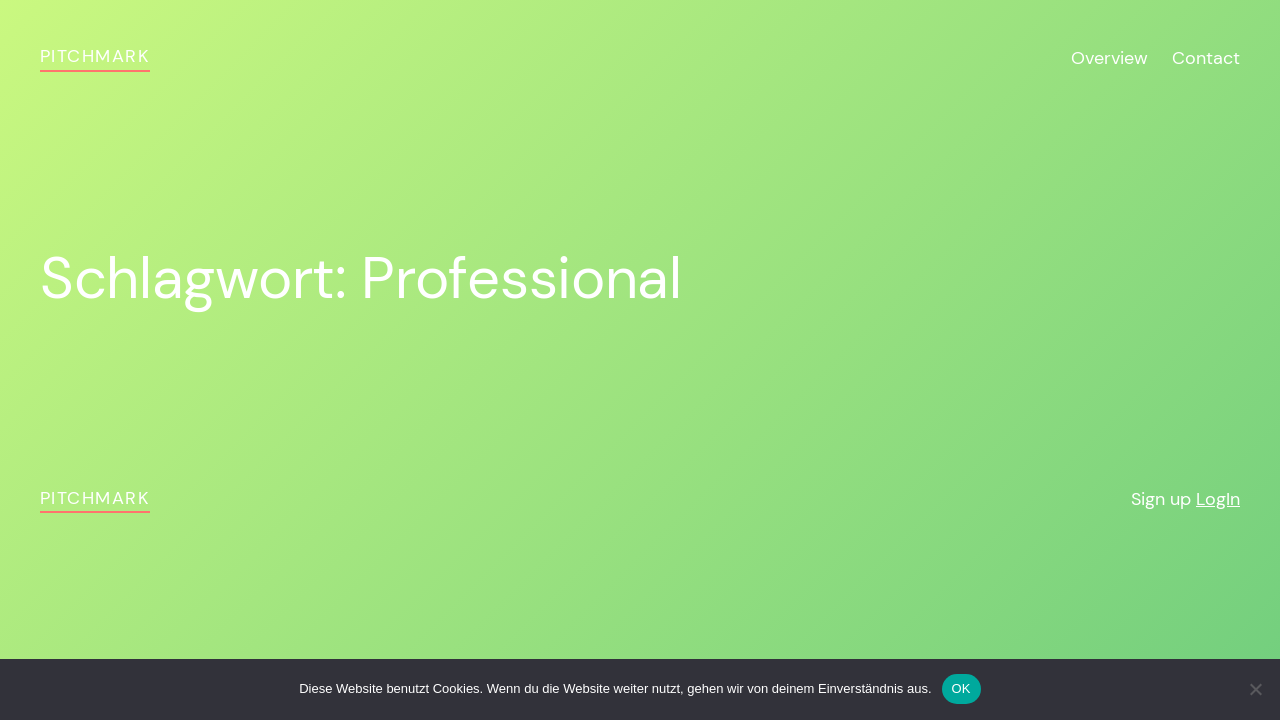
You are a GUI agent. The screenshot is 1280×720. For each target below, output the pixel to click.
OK (961, 688)
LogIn (1218, 499)
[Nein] (1255, 689)
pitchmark (95, 56)
